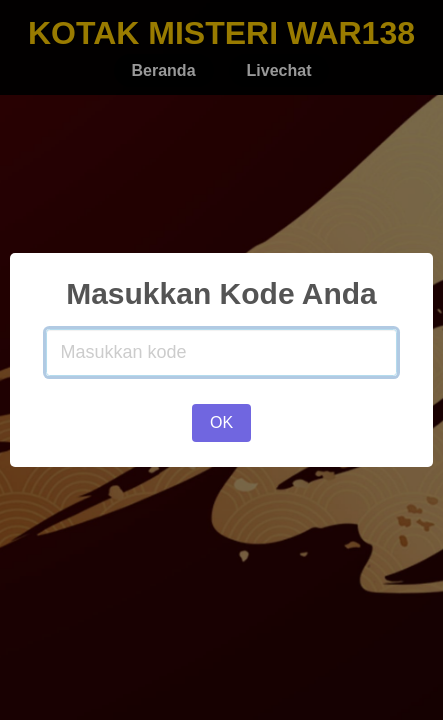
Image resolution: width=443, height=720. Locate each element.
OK (221, 422)
